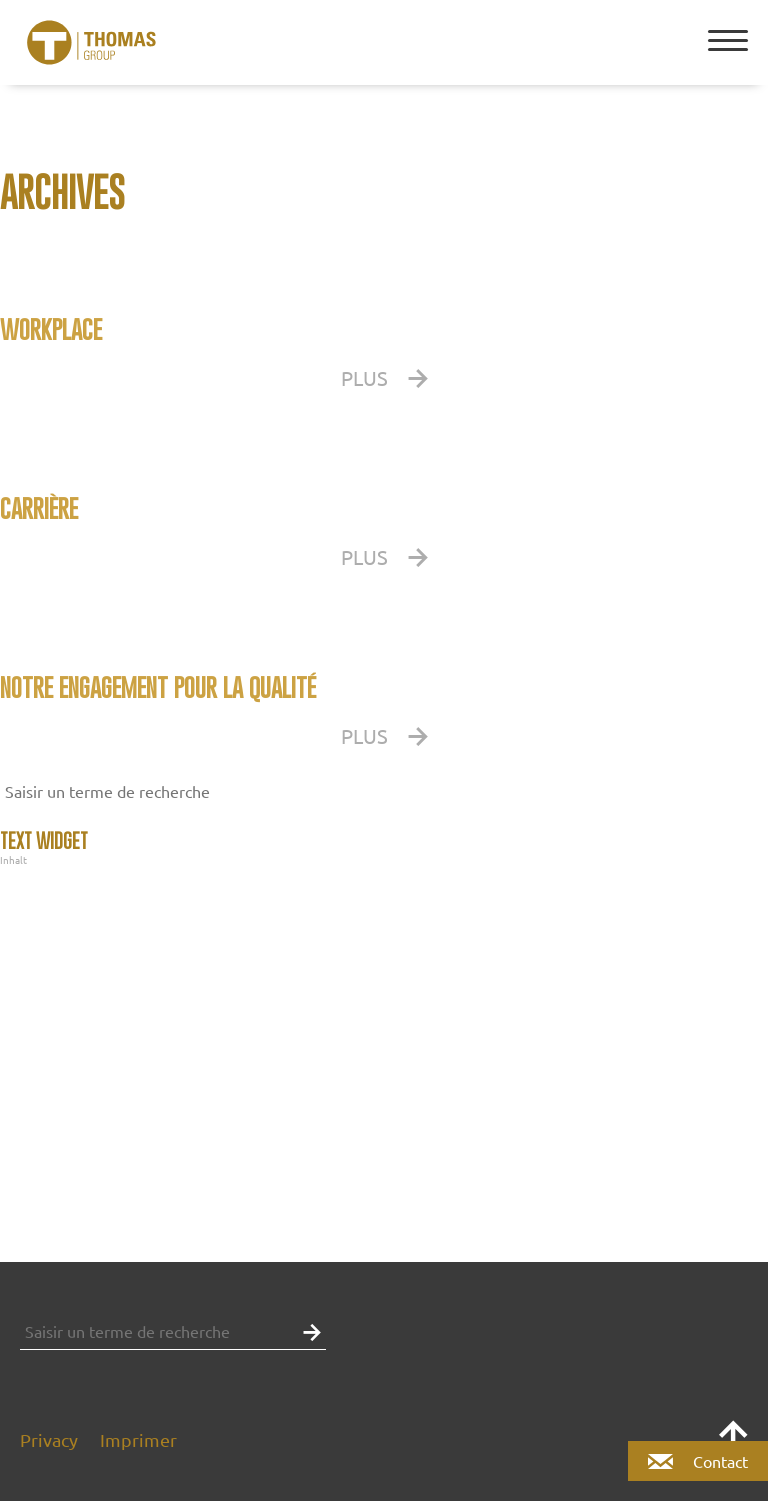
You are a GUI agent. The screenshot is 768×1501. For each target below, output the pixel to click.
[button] (749, 790)
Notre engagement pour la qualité (158, 687)
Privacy (49, 1439)
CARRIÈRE (39, 508)
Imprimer (138, 1439)
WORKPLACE (51, 329)
